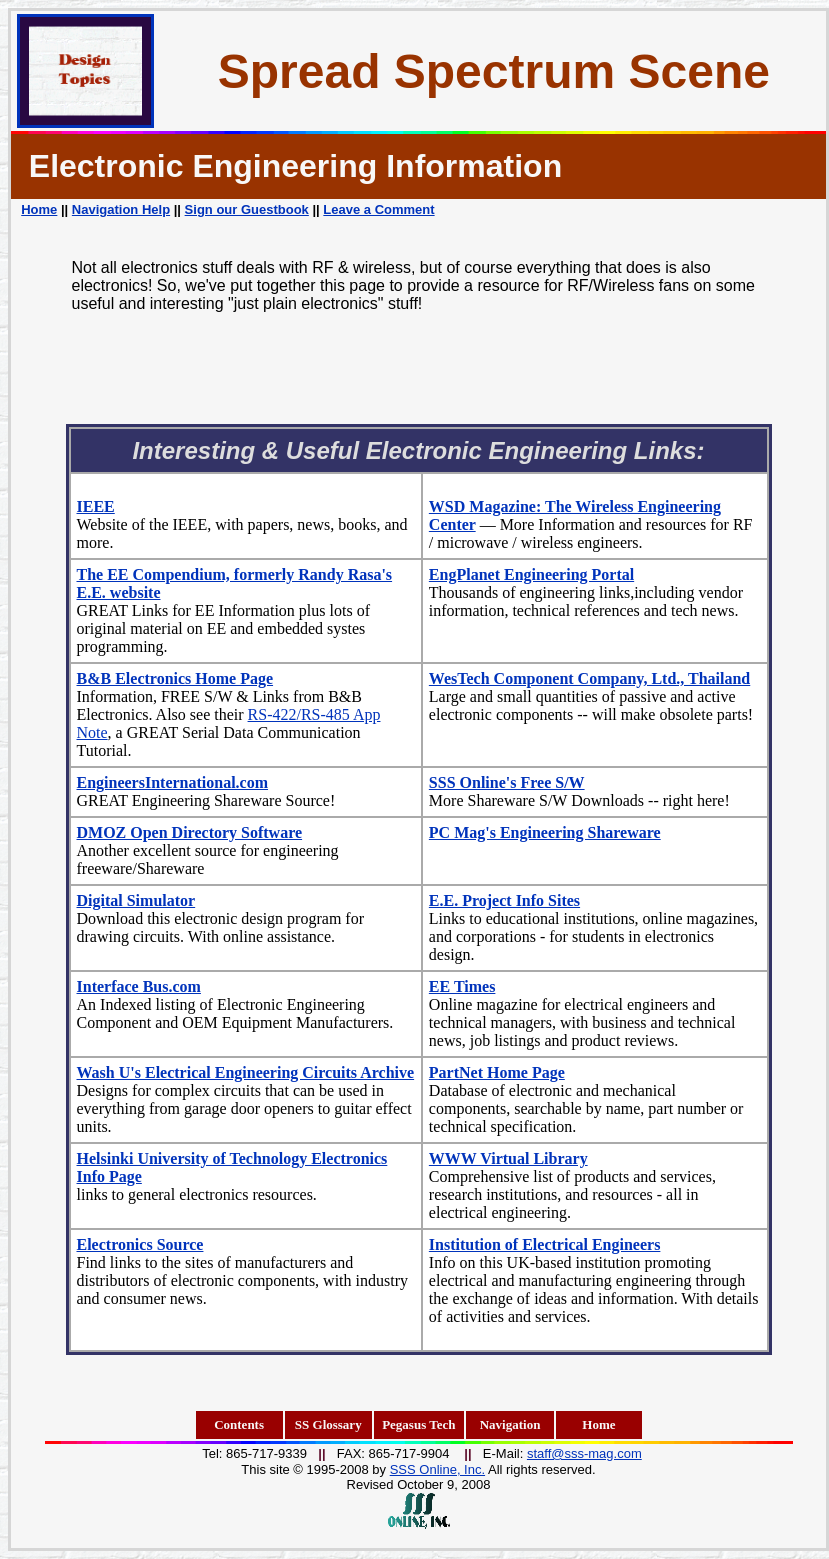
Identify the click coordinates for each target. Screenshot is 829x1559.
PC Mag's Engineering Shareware (545, 832)
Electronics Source (140, 1244)
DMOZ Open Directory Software (190, 832)
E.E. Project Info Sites (504, 900)
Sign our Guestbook (247, 209)
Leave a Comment (378, 209)
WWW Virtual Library (508, 1158)
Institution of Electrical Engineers (545, 1244)
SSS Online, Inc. (437, 1469)
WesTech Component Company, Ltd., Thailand (589, 678)
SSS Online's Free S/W (507, 782)
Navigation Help (121, 209)
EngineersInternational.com (173, 782)
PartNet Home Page (497, 1072)
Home (39, 209)
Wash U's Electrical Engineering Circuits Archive (246, 1072)
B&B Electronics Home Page (175, 678)
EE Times (462, 986)
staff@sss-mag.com (584, 1453)
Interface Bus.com (139, 986)
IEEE (96, 506)
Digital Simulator (136, 900)
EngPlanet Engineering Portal (531, 574)
